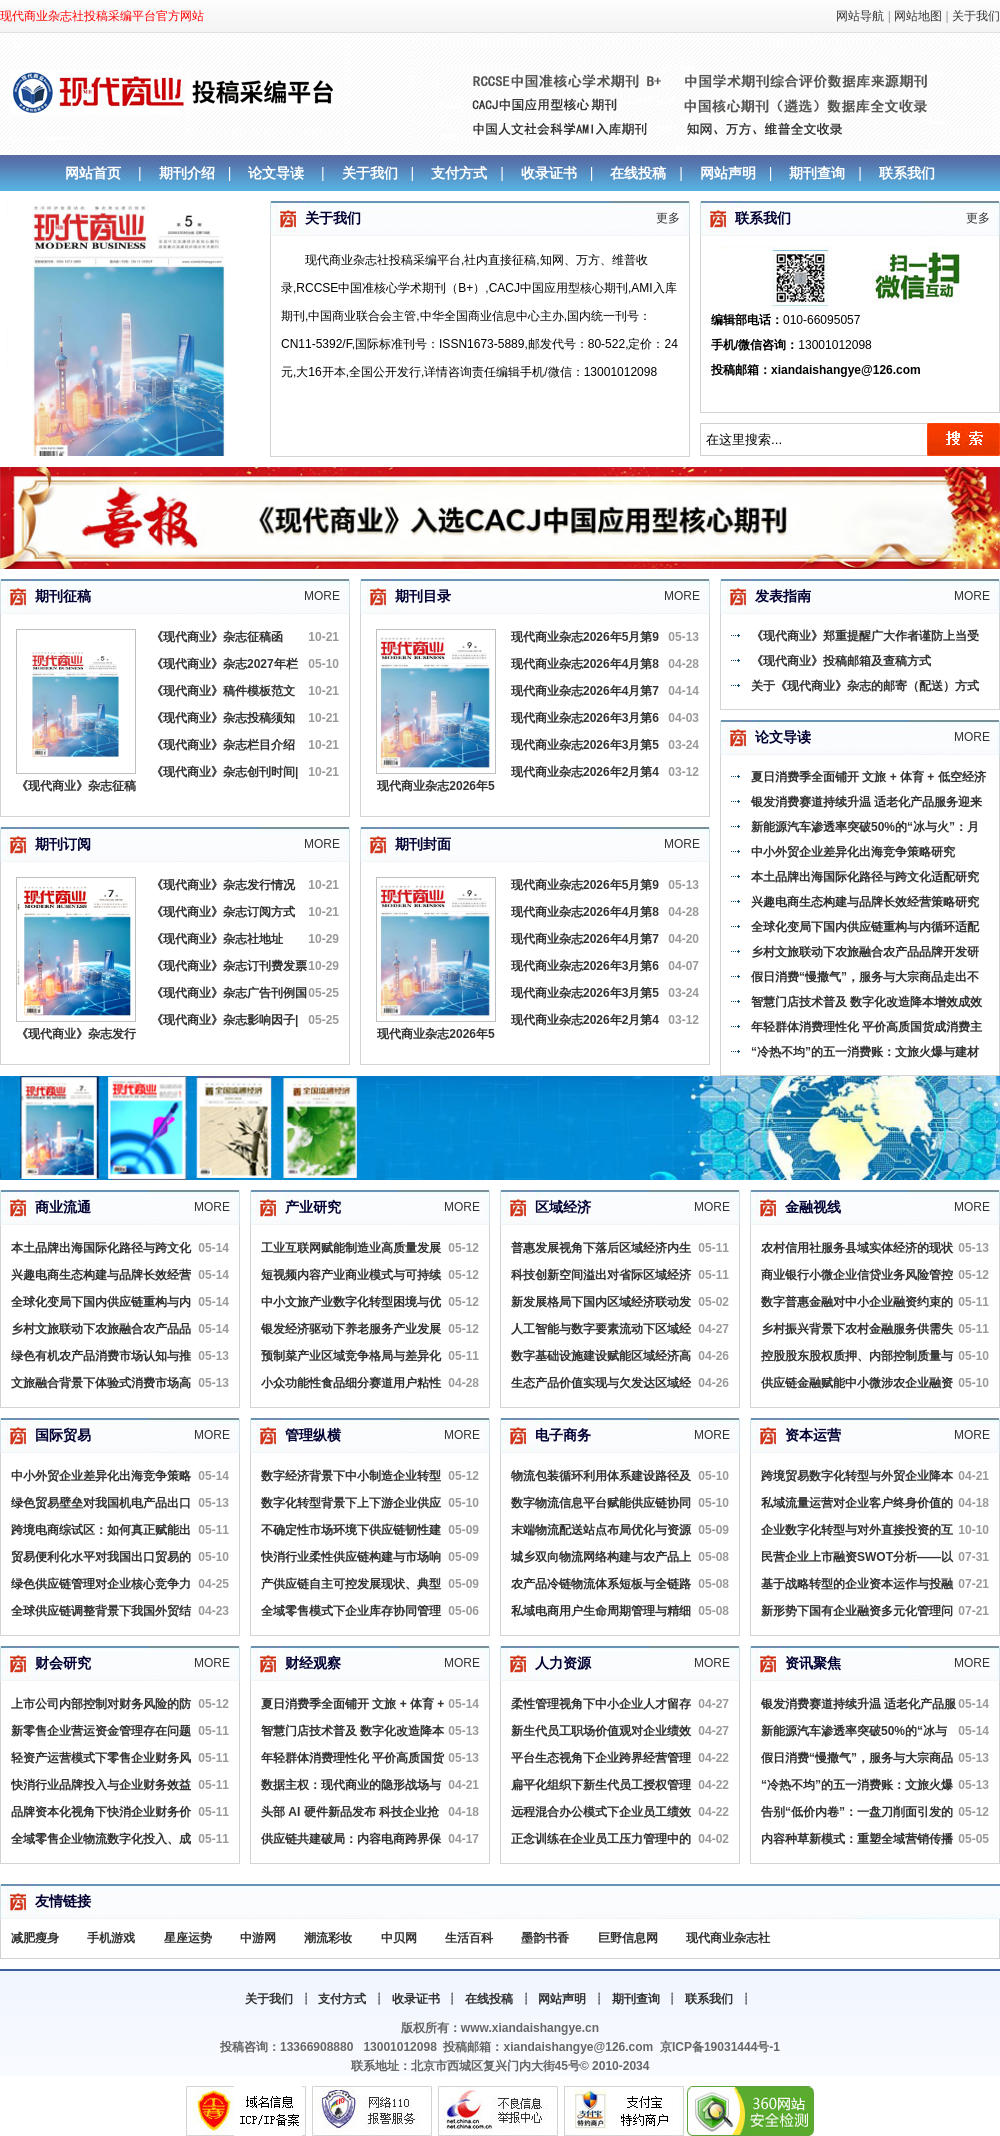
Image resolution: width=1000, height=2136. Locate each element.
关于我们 (976, 16)
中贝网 (399, 1938)
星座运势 (188, 1938)
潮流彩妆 (328, 1938)
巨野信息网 (628, 1938)
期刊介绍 (187, 173)
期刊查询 (817, 173)
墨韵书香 (545, 1938)
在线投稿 (638, 173)
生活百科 (469, 1938)
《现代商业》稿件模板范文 (223, 691)
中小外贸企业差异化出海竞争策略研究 (853, 852)
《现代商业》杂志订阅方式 (223, 912)
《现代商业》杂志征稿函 (217, 637)
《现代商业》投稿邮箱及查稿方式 (841, 661)
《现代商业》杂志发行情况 (223, 885)
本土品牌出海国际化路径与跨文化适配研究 (865, 877)
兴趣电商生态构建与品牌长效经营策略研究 (865, 902)
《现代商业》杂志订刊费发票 (229, 966)
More (322, 596)
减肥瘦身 (35, 1938)
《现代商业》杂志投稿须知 (223, 718)
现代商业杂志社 (728, 1938)
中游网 (258, 1938)
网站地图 (918, 16)
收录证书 (549, 173)
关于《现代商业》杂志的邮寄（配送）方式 (865, 686)
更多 (668, 218)
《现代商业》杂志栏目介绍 (223, 745)
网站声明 (728, 173)
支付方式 (459, 173)
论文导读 (276, 173)
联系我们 (907, 173)
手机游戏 (111, 1938)
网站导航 (860, 16)
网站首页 (93, 173)
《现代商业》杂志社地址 (217, 939)
